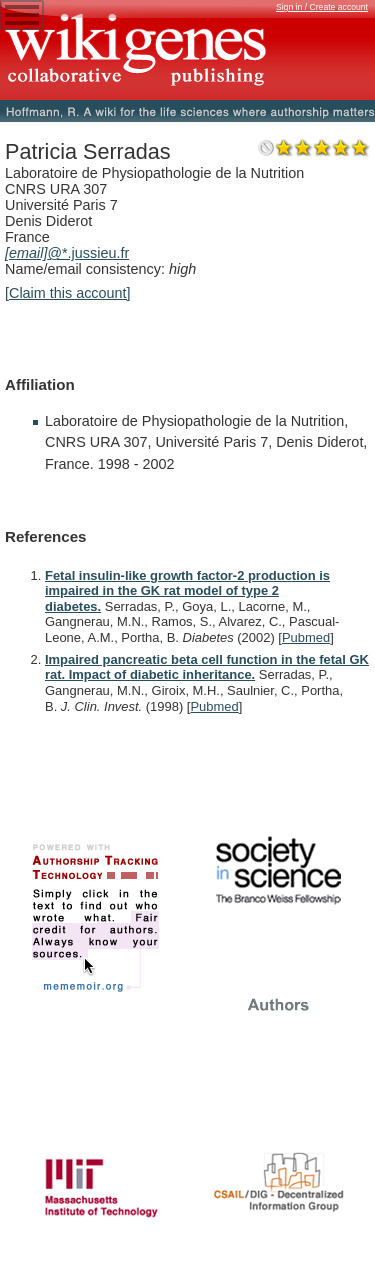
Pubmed (306, 637)
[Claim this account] (68, 293)
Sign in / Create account (322, 7)
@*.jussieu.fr (67, 253)
